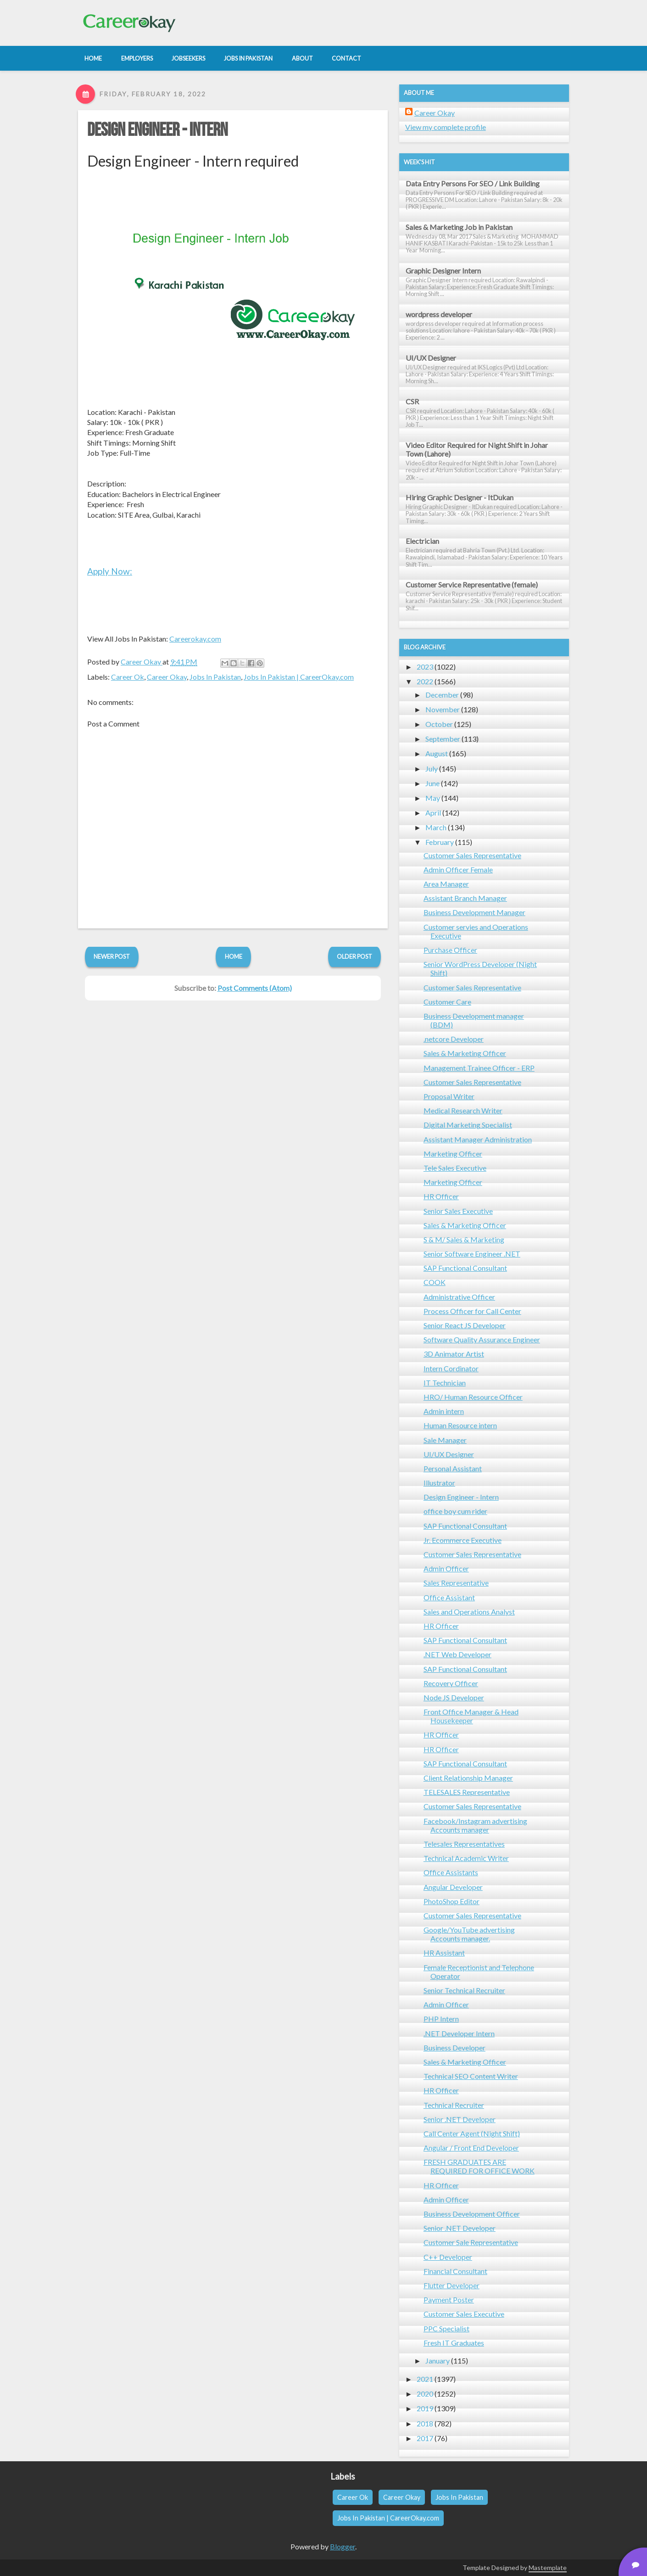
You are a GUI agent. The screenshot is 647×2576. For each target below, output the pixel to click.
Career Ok (127, 676)
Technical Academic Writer (466, 1858)
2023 (425, 666)
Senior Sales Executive (458, 1211)
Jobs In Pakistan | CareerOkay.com (299, 676)
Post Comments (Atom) (255, 987)
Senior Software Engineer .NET (472, 1253)
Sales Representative (456, 1582)
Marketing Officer (453, 1153)
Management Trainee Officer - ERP (479, 1067)
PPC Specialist (446, 2328)
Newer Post (112, 956)
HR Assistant (444, 1952)
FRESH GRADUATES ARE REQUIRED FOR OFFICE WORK (479, 2166)
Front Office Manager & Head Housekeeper (471, 1716)
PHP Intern (441, 2018)
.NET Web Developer (457, 1654)
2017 (425, 2438)
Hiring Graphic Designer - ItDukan (459, 497)
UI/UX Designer (431, 357)
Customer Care (447, 1001)
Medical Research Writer (463, 1110)
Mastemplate (548, 2567)
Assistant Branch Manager (465, 898)
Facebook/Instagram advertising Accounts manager (475, 1825)
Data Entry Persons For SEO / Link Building (473, 183)
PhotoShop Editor (452, 1901)
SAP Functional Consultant (465, 1267)
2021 (425, 2379)
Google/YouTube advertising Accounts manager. (469, 1934)
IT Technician (445, 1382)
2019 (425, 2408)
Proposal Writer (449, 1096)
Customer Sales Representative (472, 855)
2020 (425, 2393)
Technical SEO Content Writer (471, 2076)
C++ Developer (448, 2256)
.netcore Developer (454, 1038)
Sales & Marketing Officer (465, 1053)
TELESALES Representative (467, 1792)
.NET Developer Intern (459, 2033)
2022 (425, 681)
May (432, 797)
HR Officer (441, 1196)
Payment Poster (449, 2299)
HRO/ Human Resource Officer (473, 1396)
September (442, 738)
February (439, 842)
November (442, 709)
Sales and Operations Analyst (469, 1611)
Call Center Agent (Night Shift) (472, 2133)
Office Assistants (451, 1872)
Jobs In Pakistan (215, 676)
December (442, 694)
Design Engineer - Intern (157, 130)
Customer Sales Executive (464, 2313)
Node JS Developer (454, 1697)
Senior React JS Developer (465, 1325)
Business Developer (454, 2047)
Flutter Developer (452, 2285)
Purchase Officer (450, 949)
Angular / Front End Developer (471, 2147)
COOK (435, 1282)
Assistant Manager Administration (478, 1139)
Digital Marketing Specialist (468, 1124)
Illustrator (439, 1482)
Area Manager (446, 883)
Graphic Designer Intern (443, 270)
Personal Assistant (453, 1468)
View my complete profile (445, 127)
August (436, 753)
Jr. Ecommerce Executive (463, 1540)
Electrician (422, 540)
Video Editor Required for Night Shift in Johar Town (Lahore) (477, 449)
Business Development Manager (474, 912)
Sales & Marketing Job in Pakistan (459, 227)
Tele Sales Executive (455, 1167)
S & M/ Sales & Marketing (464, 1239)
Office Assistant (449, 1597)
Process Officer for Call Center (472, 1311)
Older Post (354, 956)
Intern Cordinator (451, 1368)
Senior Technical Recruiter (464, 1990)
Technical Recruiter (454, 2105)
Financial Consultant (455, 2271)
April (433, 812)
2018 (425, 2423)
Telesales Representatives (464, 1843)
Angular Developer (453, 1887)
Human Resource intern (460, 1425)
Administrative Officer (459, 1296)
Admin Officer (446, 1568)
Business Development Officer (472, 2213)
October (439, 724)
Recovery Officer (451, 1683)
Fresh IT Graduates (454, 2342)
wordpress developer (439, 314)
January (437, 2360)
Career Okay (167, 676)
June (432, 783)
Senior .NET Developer (460, 2119)
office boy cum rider (455, 1511)
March (435, 827)
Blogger (342, 2546)
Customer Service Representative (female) (472, 584)
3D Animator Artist (454, 1353)
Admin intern (444, 1411)
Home (233, 956)
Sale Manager (445, 1440)
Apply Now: (109, 571)
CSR (412, 401)
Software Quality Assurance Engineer (482, 1339)
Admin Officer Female (458, 869)
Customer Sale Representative (471, 2242)
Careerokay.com (195, 638)
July (431, 768)
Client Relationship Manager (468, 1777)
